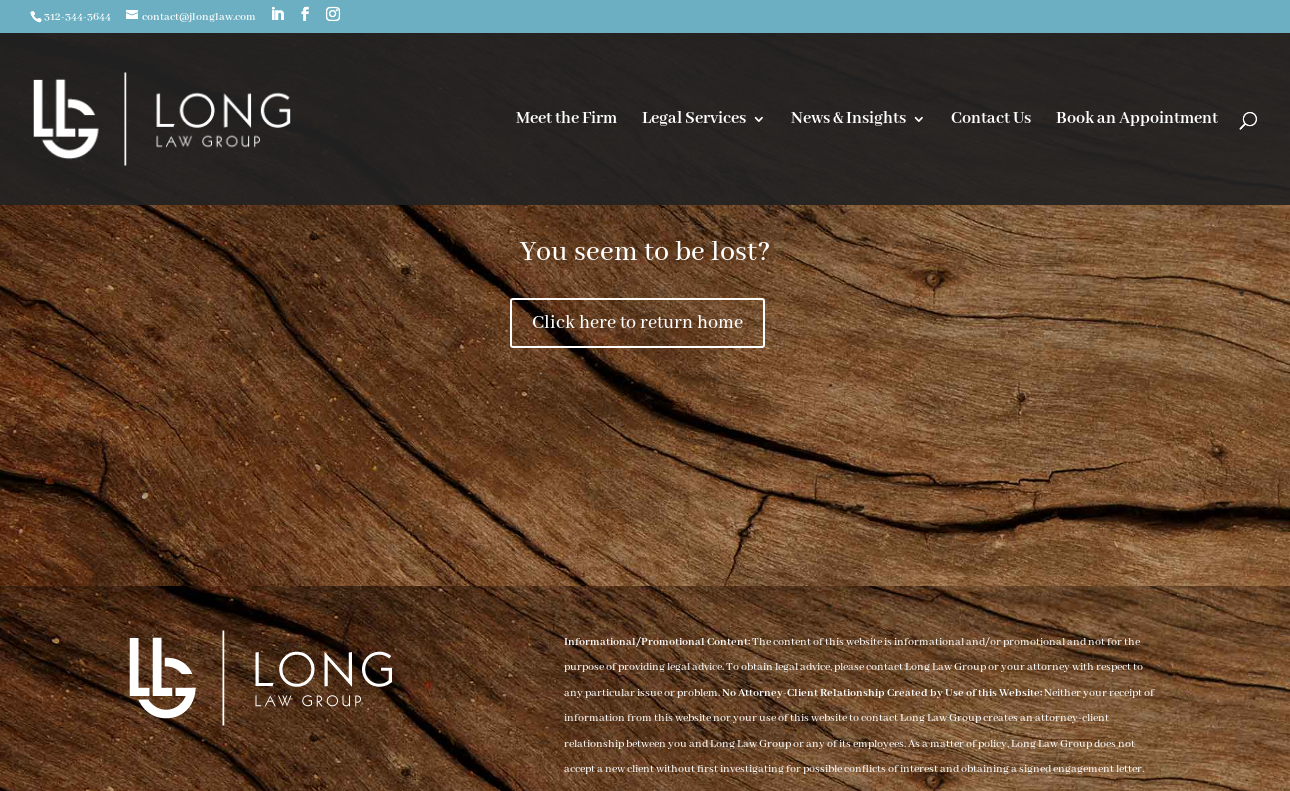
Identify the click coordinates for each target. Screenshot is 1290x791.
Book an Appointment (1137, 120)
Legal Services (694, 120)
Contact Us (991, 120)
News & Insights (848, 120)
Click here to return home (637, 323)
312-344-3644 (77, 17)
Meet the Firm (566, 120)
